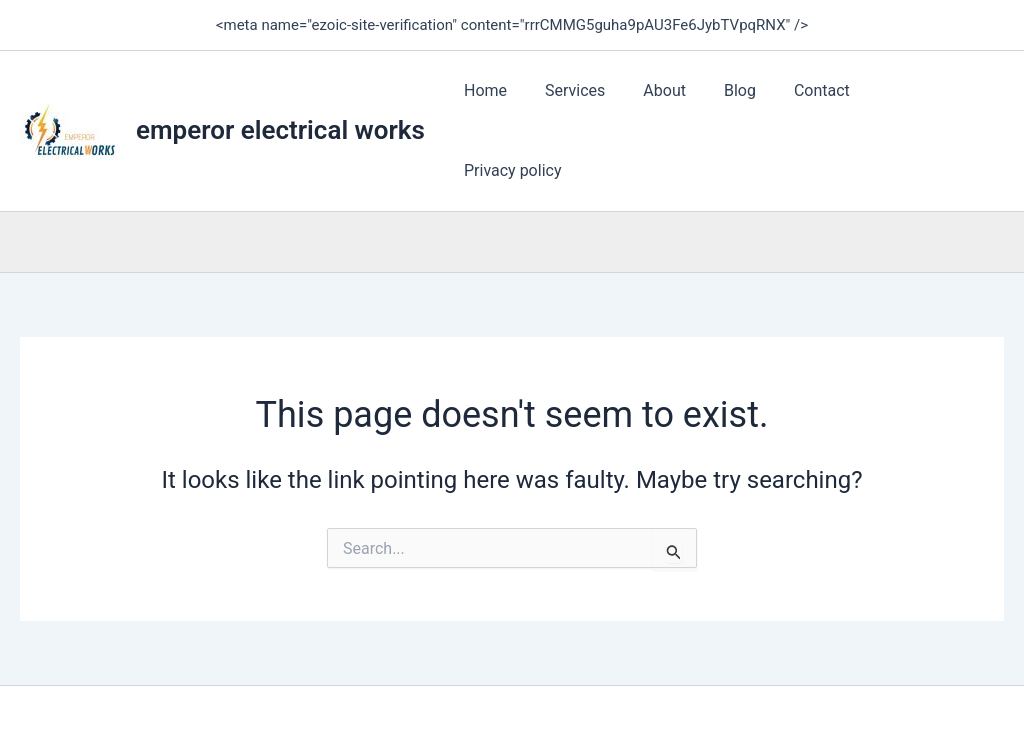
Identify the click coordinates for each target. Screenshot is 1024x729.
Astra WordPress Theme (713, 678)
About (685, 102)
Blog (755, 102)
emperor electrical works (280, 102)
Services (602, 102)
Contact (831, 102)
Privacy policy (940, 102)
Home (518, 102)
